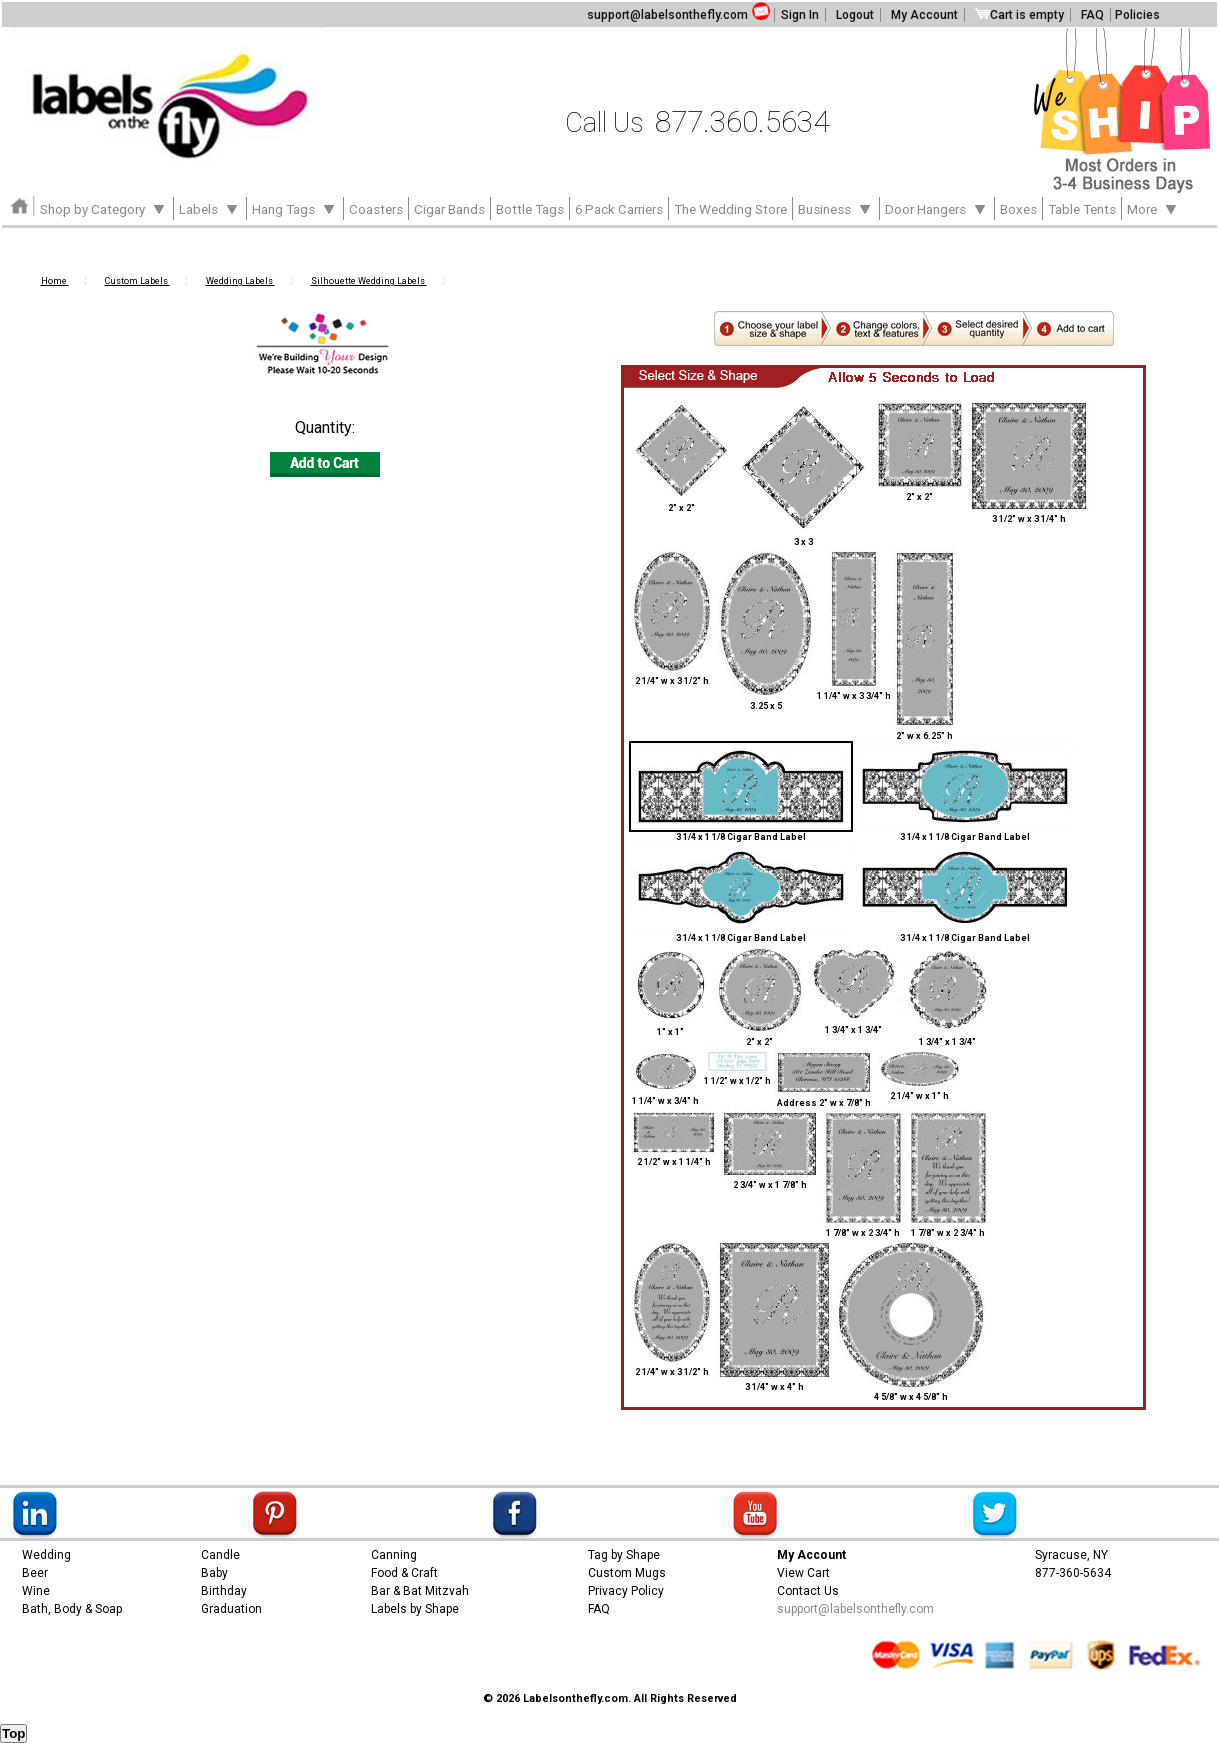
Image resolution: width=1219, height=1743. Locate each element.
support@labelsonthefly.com (667, 15)
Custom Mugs (627, 1573)
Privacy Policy (626, 1591)
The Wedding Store (730, 209)
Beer (35, 1573)
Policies (1137, 15)
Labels (210, 208)
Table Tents (1082, 209)
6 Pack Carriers (619, 209)
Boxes (1018, 209)
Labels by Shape (415, 1609)
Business (836, 208)
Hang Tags (295, 208)
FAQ (1092, 15)
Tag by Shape (624, 1555)
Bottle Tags (530, 209)
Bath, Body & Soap (72, 1609)
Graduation (231, 1609)
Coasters (376, 209)
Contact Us (808, 1591)
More (1153, 208)
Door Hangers (937, 208)
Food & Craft (404, 1573)
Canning (394, 1555)
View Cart (803, 1573)
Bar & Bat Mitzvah (420, 1591)
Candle (220, 1555)
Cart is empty (1019, 15)
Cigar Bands (449, 209)
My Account (924, 15)
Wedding (46, 1555)
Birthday (224, 1591)
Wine (36, 1591)
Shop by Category (104, 208)
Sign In (800, 15)
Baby (214, 1573)
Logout (855, 15)
